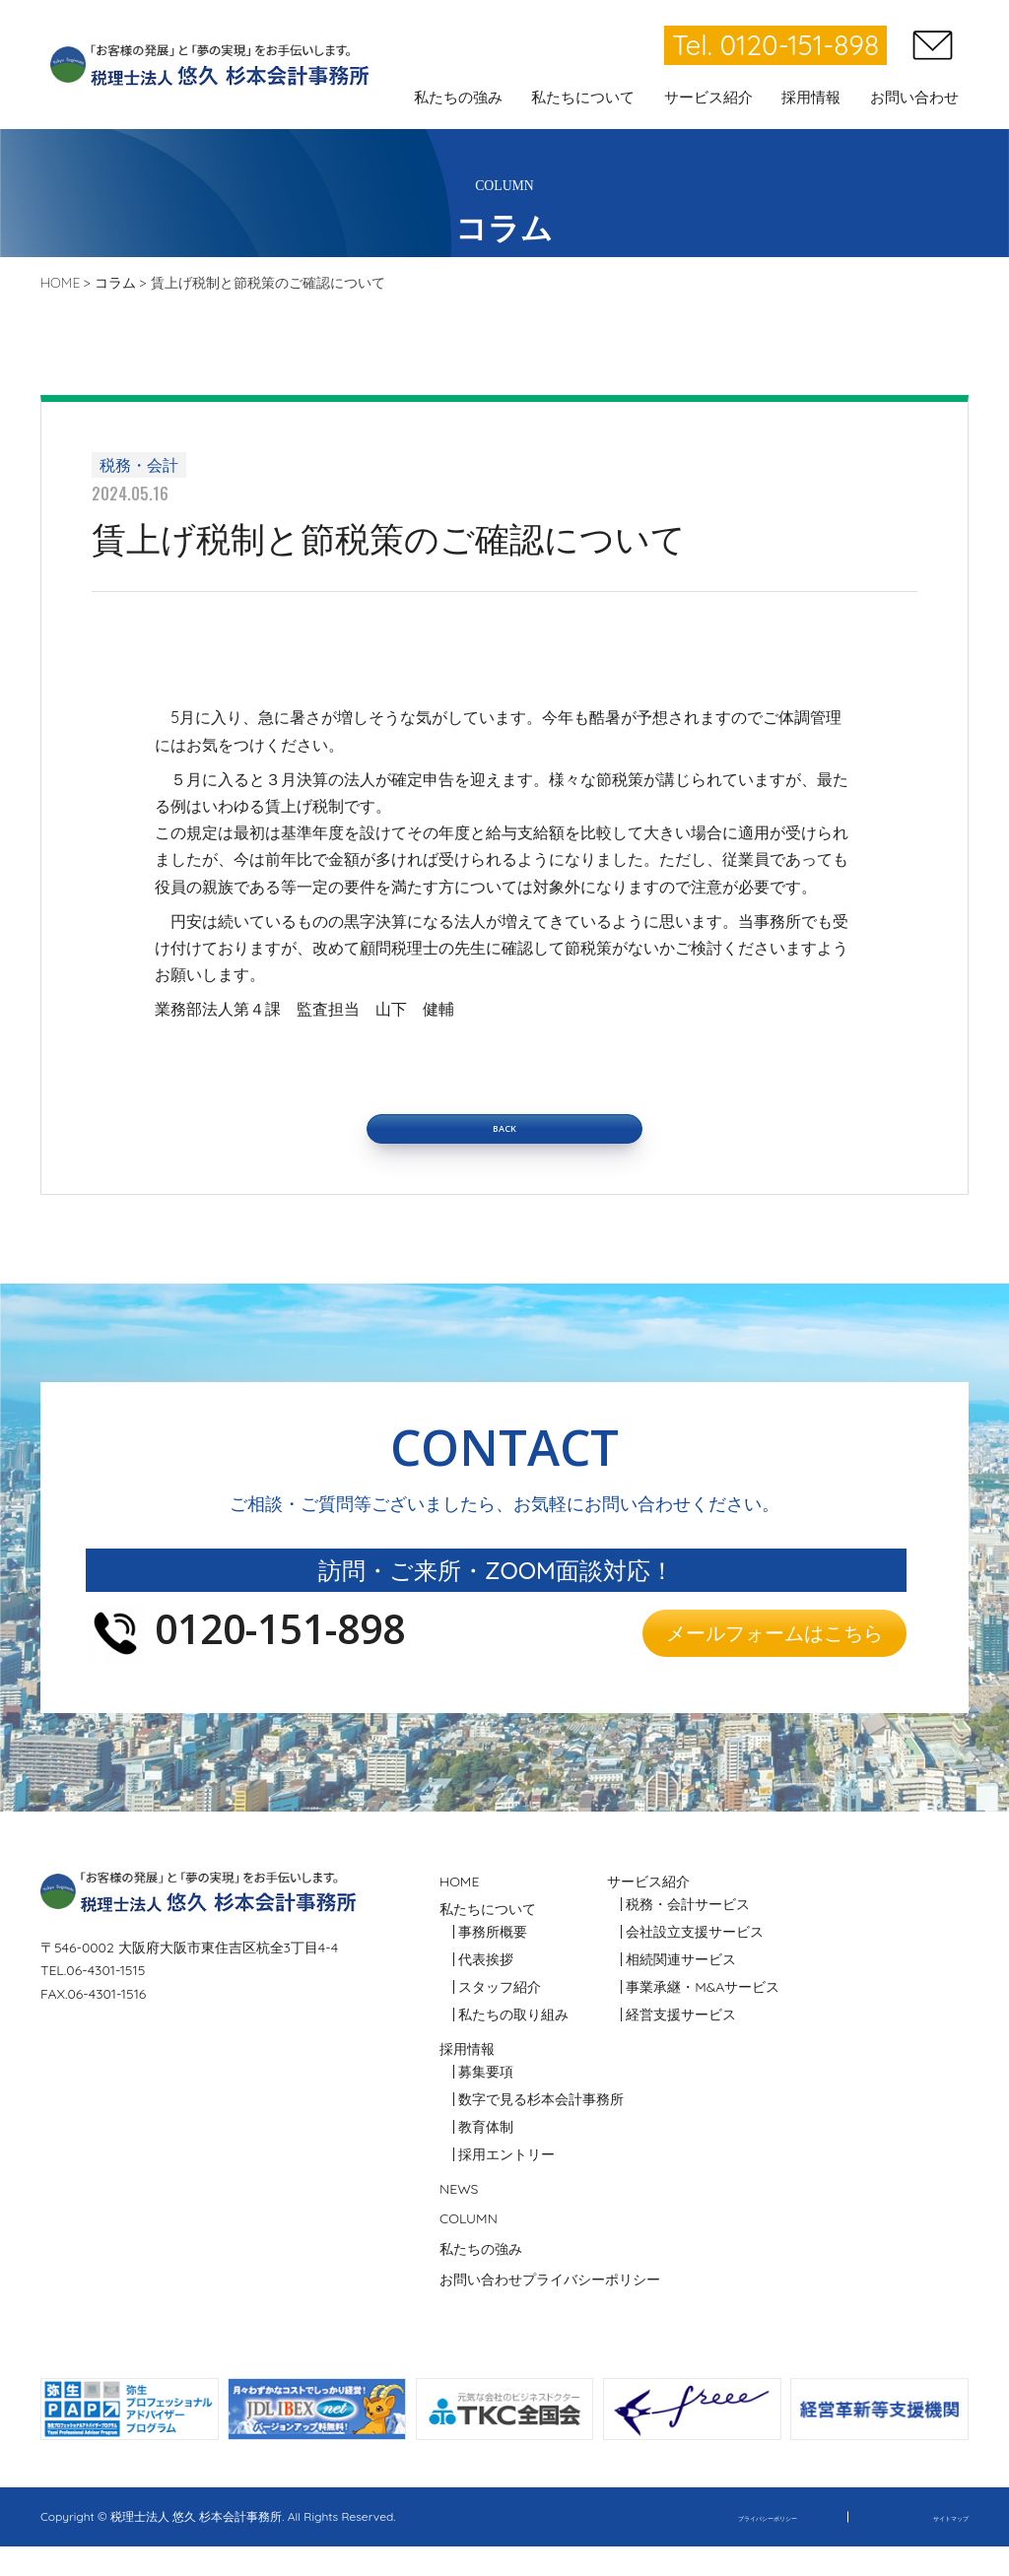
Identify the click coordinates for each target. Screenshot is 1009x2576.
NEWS (458, 2217)
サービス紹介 (648, 1910)
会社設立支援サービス (695, 1961)
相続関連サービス (681, 1989)
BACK (504, 1143)
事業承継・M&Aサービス (702, 2016)
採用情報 (467, 2077)
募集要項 (485, 2101)
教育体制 (485, 2156)
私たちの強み (480, 2278)
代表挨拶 (485, 1989)
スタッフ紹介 (499, 2016)
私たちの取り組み (513, 2044)
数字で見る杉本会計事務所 (541, 2129)
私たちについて (487, 1938)
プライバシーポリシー (591, 2309)
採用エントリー (506, 2184)
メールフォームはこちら (757, 1661)
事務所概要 (492, 1961)
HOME (459, 1910)
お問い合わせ (480, 2309)
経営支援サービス (681, 2043)
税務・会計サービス (688, 1934)
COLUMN (468, 2248)
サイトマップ (933, 2546)
